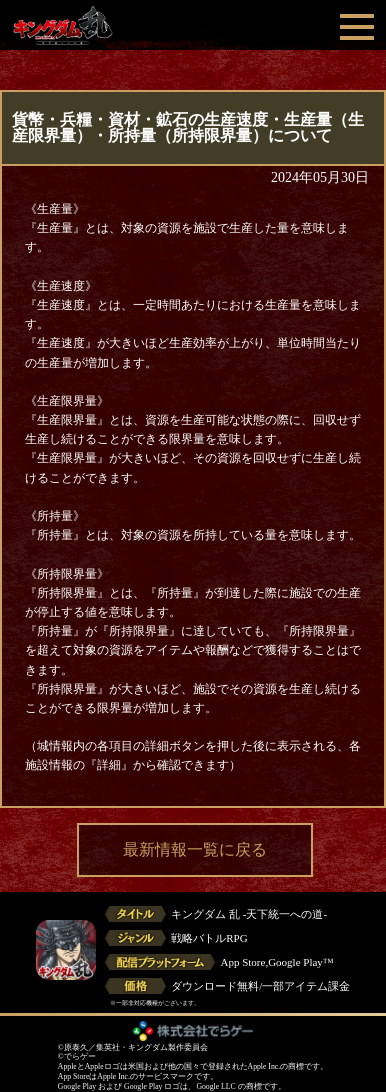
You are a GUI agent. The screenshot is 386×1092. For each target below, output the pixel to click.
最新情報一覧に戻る (195, 849)
